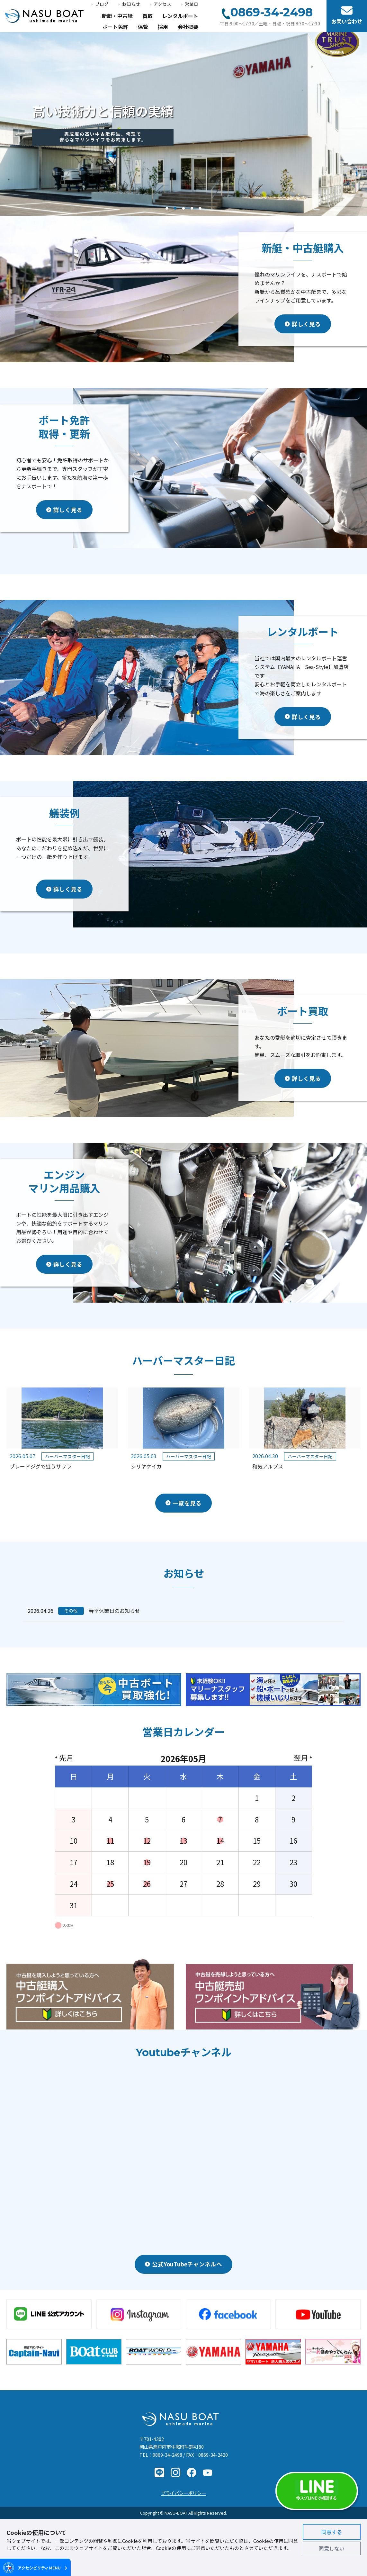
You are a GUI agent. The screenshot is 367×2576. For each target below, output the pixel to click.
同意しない (332, 2548)
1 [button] (167, 209)
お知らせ (131, 4)
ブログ (102, 4)
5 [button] (200, 209)
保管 (143, 27)
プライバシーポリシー (183, 2493)
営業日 (191, 4)
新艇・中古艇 (117, 16)
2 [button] (175, 209)
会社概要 (188, 27)
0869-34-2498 (167, 2454)
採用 (163, 27)
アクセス (162, 4)
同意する (331, 2532)
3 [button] (183, 209)
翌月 (301, 1757)
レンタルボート (180, 16)
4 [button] (192, 209)
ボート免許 (115, 27)
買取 (147, 16)
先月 (66, 1757)
